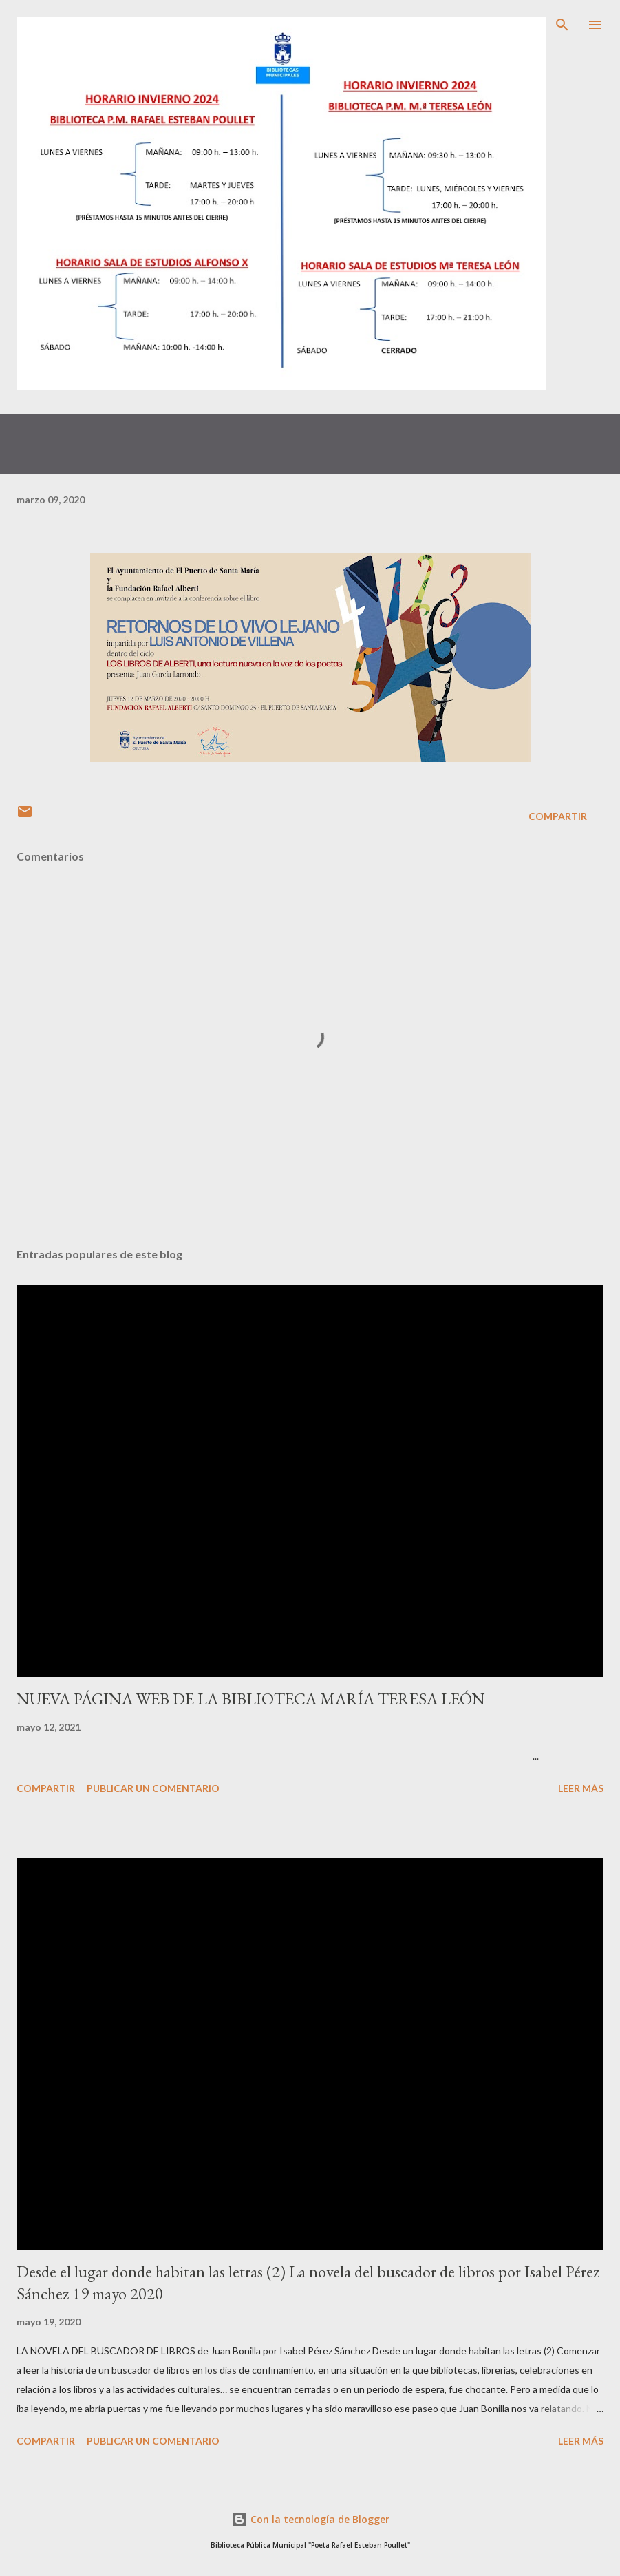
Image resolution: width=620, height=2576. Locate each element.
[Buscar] (562, 25)
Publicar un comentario (153, 1788)
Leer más (580, 1788)
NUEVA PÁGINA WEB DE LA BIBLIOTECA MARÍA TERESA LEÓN (251, 1698)
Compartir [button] (557, 816)
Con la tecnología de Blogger (310, 2519)
